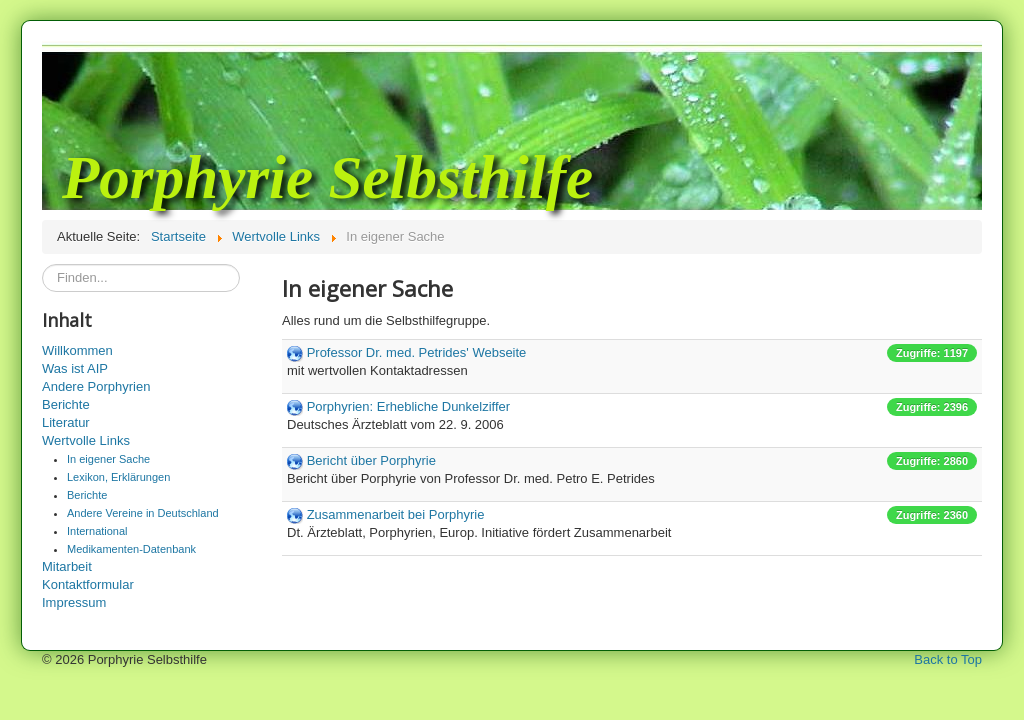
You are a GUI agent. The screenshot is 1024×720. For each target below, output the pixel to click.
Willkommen (77, 350)
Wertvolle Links (86, 440)
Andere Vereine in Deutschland (143, 513)
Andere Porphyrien (96, 386)
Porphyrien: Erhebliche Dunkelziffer (409, 406)
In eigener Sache (108, 459)
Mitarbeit (67, 566)
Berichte (66, 404)
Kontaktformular (88, 584)
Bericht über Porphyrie (371, 460)
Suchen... (42, 264)
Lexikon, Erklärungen (118, 477)
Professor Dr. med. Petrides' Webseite (417, 352)
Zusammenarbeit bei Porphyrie (396, 514)
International (97, 531)
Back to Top (948, 659)
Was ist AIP (75, 368)
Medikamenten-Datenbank (131, 549)
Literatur (66, 422)
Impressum (74, 602)
